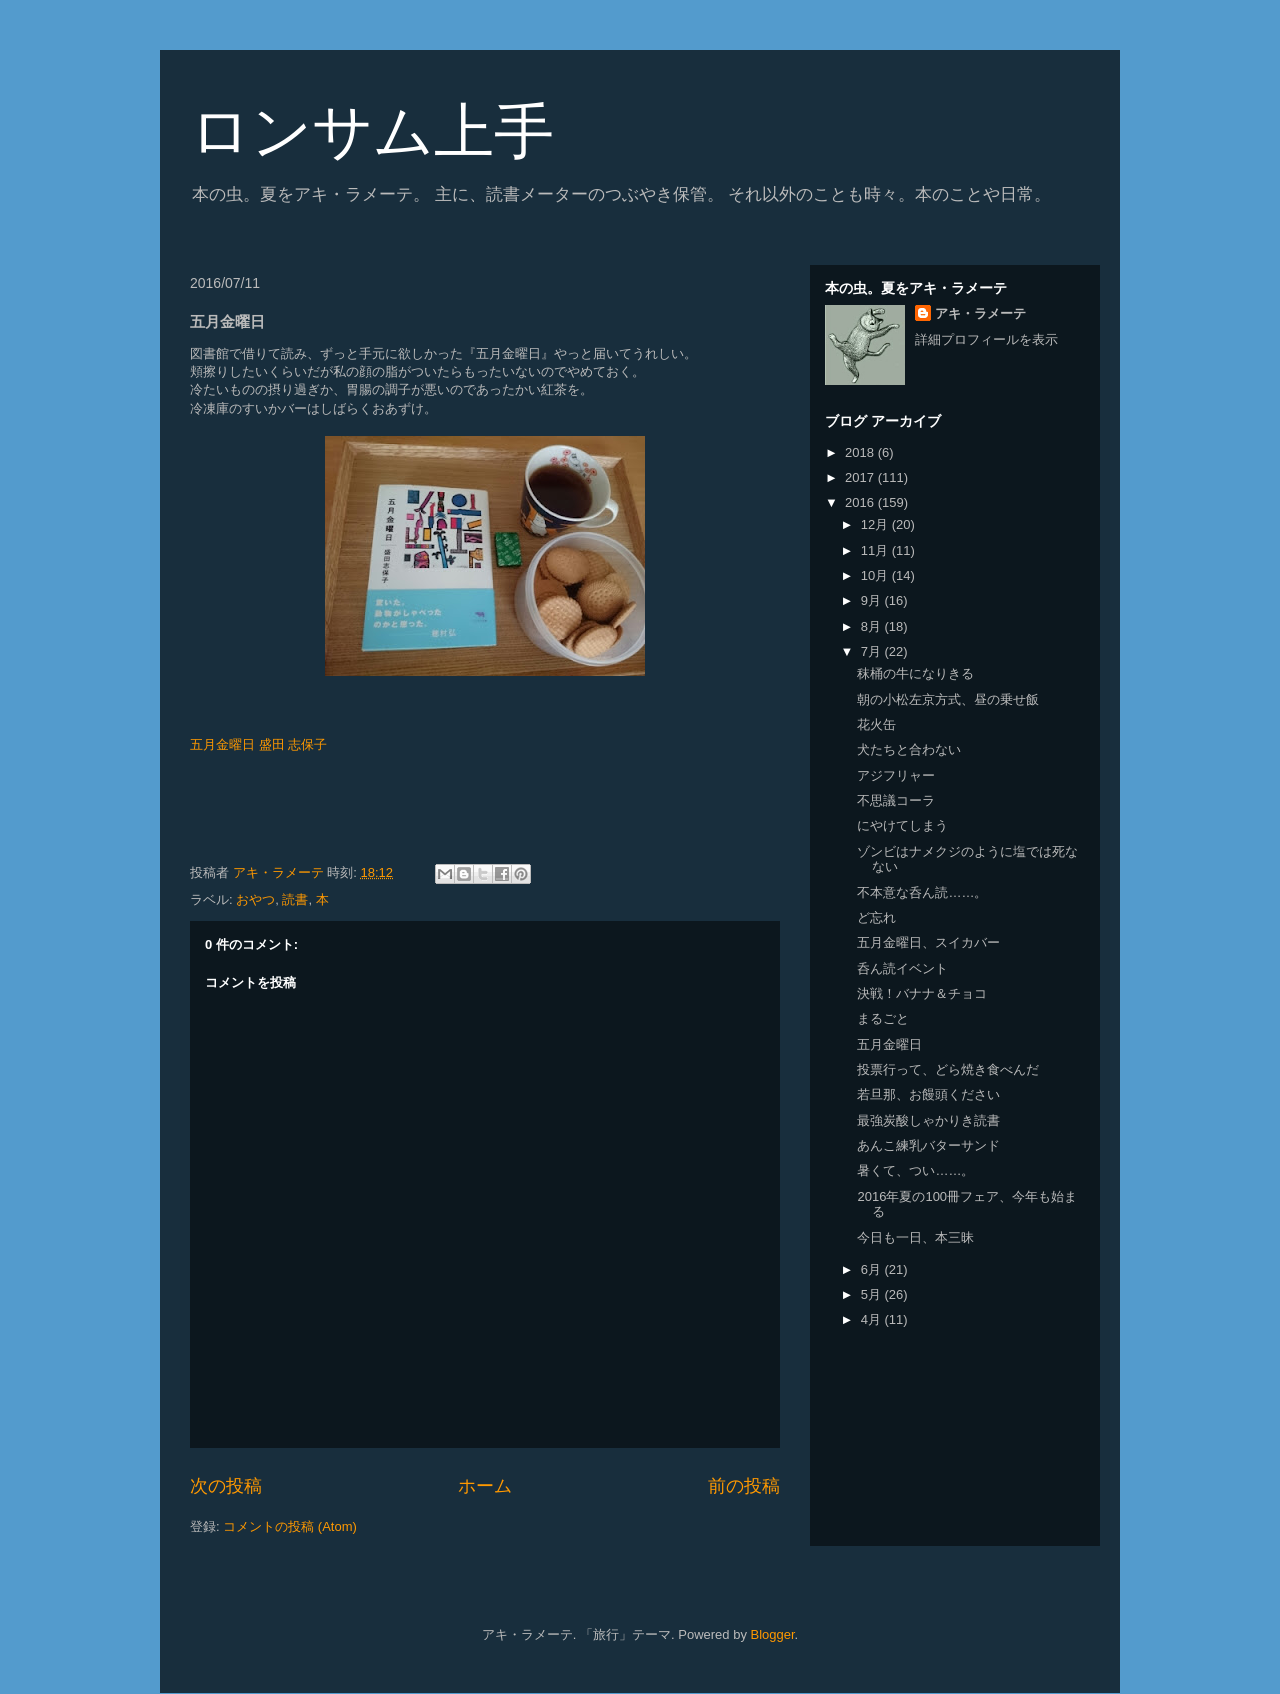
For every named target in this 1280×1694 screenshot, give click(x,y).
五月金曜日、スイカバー (928, 942)
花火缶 (876, 724)
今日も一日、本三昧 (915, 1237)
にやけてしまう (902, 825)
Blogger (773, 1634)
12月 (876, 524)
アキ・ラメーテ (980, 313)
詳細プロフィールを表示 (986, 339)
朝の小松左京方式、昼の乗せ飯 (948, 699)
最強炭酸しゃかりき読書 (928, 1120)
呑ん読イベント (902, 968)
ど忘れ (876, 917)
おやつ (255, 899)
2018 (861, 452)
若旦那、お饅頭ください (928, 1094)
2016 (861, 502)
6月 (873, 1269)
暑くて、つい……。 (915, 1170)
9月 (873, 600)
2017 (861, 477)
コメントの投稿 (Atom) (290, 1526)
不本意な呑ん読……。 (922, 892)
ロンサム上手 (372, 131)
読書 (295, 899)
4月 (873, 1319)
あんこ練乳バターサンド (928, 1145)
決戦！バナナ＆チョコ (922, 993)
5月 (873, 1294)
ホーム (485, 1486)
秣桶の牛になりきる (915, 673)
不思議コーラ (896, 800)
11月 (876, 550)
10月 (876, 575)
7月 (873, 651)
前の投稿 (744, 1486)
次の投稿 (226, 1486)
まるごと (883, 1018)
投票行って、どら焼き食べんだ (948, 1069)
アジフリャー (896, 775)
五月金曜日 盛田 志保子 (258, 744)
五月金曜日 (889, 1044)
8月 (873, 626)
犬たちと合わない (909, 749)
